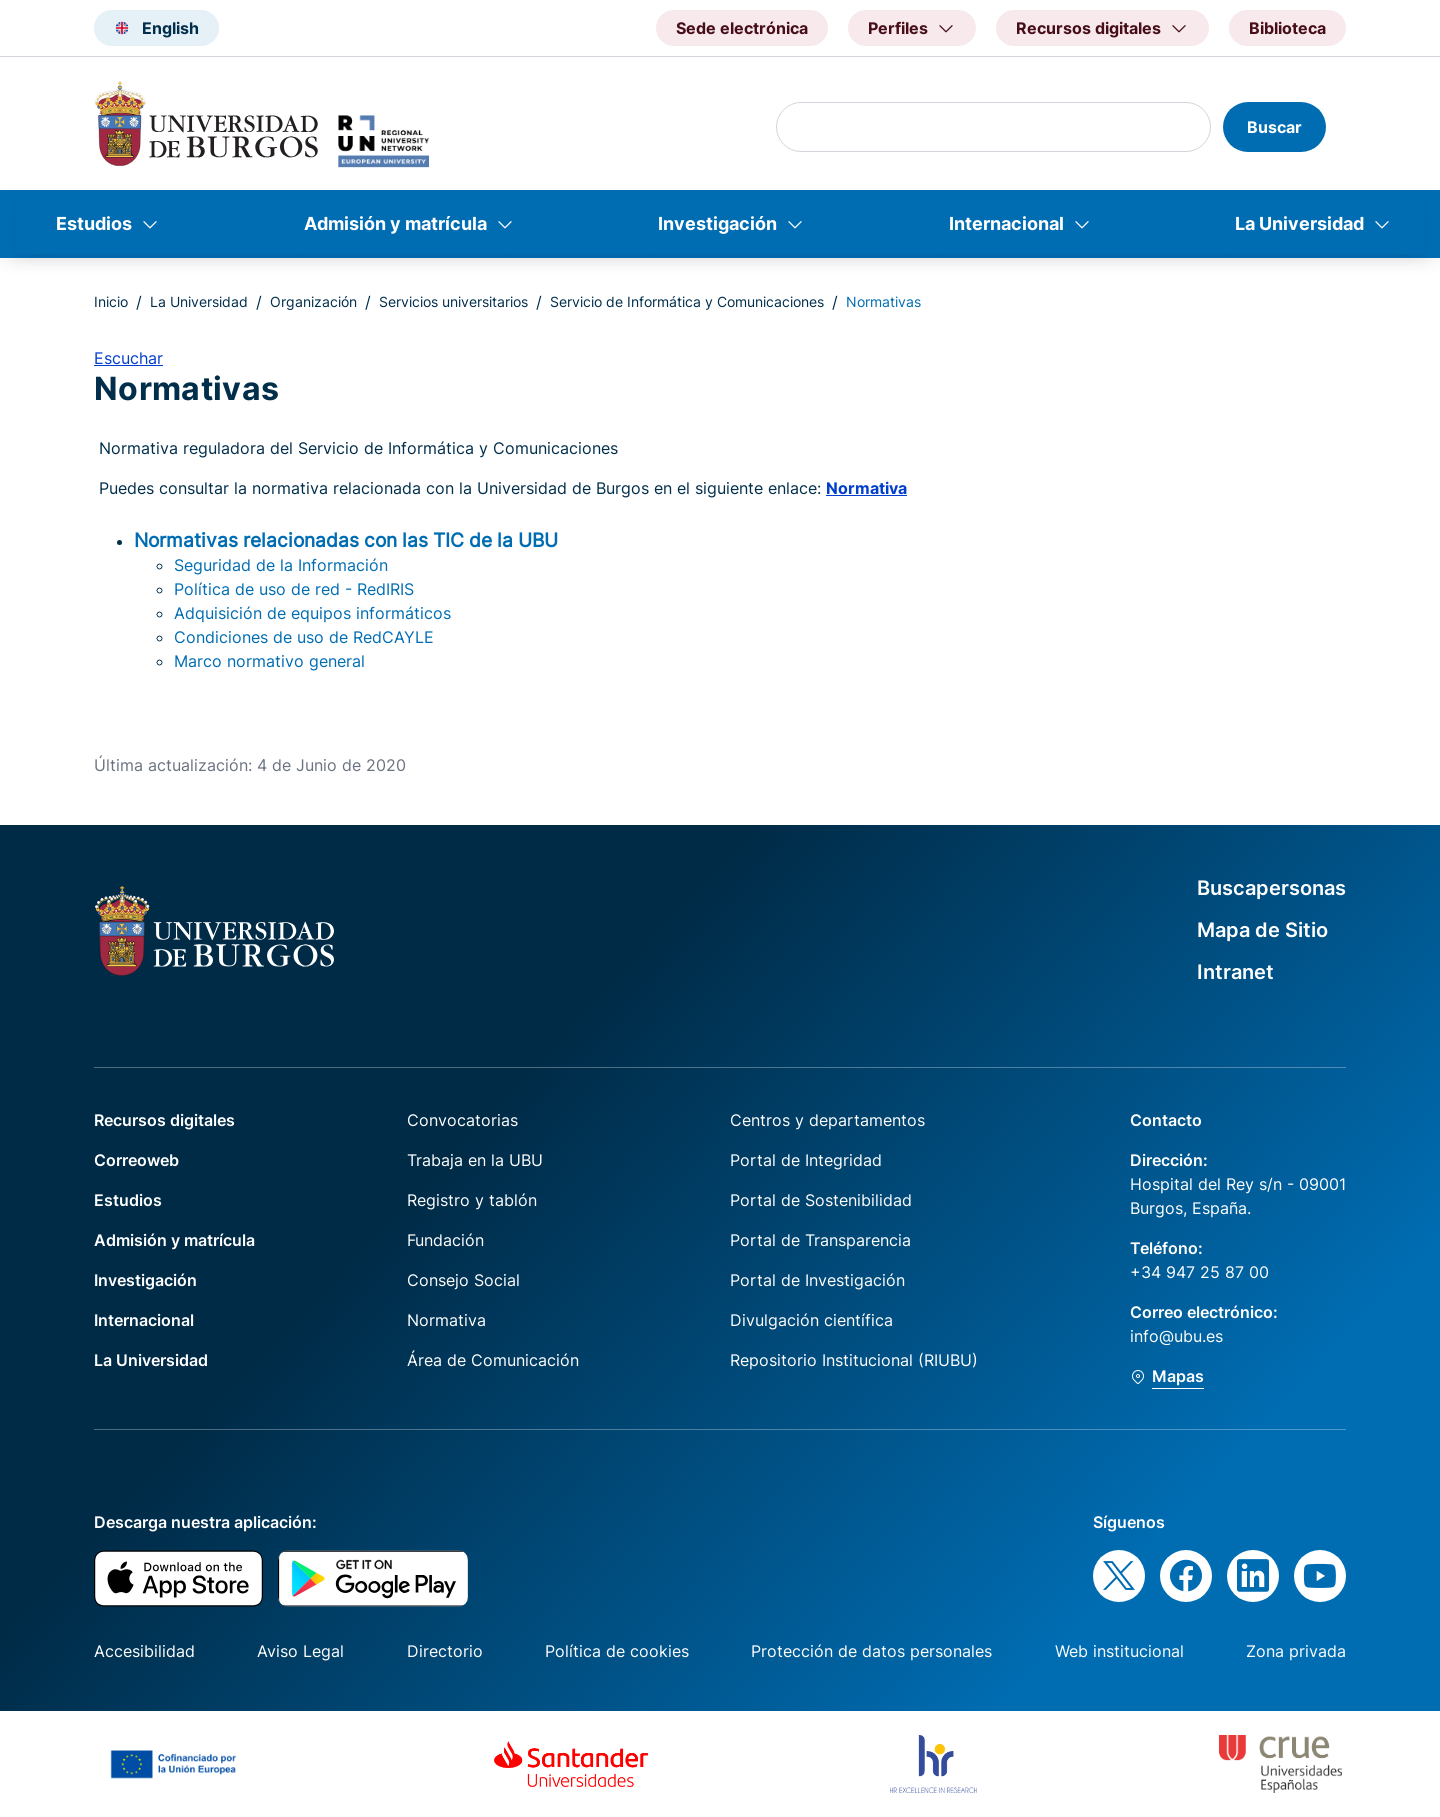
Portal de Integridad (806, 1160)
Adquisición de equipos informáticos (312, 613)
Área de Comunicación (493, 1360)
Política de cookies (617, 1651)
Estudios (94, 223)
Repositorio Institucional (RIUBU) (854, 1360)
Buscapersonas (1271, 888)
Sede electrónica (742, 28)
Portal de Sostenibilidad (821, 1200)
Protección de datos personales (871, 1651)
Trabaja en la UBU (475, 1160)
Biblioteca (1287, 28)
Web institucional (1119, 1651)
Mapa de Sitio (1262, 930)
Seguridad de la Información (281, 565)
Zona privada (1296, 1651)
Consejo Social (463, 1280)
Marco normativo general (269, 661)
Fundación (445, 1240)
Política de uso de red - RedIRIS (294, 589)
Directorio (445, 1651)
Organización (313, 301)
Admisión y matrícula (395, 223)
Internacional (1006, 223)
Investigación (717, 223)
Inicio (111, 301)
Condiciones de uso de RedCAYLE (304, 637)
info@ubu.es (1176, 1336)
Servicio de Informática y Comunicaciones (687, 301)
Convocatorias (462, 1120)
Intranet (1235, 972)
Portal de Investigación (817, 1280)
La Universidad (1299, 223)
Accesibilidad (144, 1651)
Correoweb (136, 1160)
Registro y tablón (472, 1200)
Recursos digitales (164, 1120)
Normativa (866, 488)
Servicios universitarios (453, 301)
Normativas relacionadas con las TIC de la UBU (346, 540)
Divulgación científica (811, 1320)
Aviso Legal (300, 1651)
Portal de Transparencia (820, 1240)
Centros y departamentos (827, 1120)
